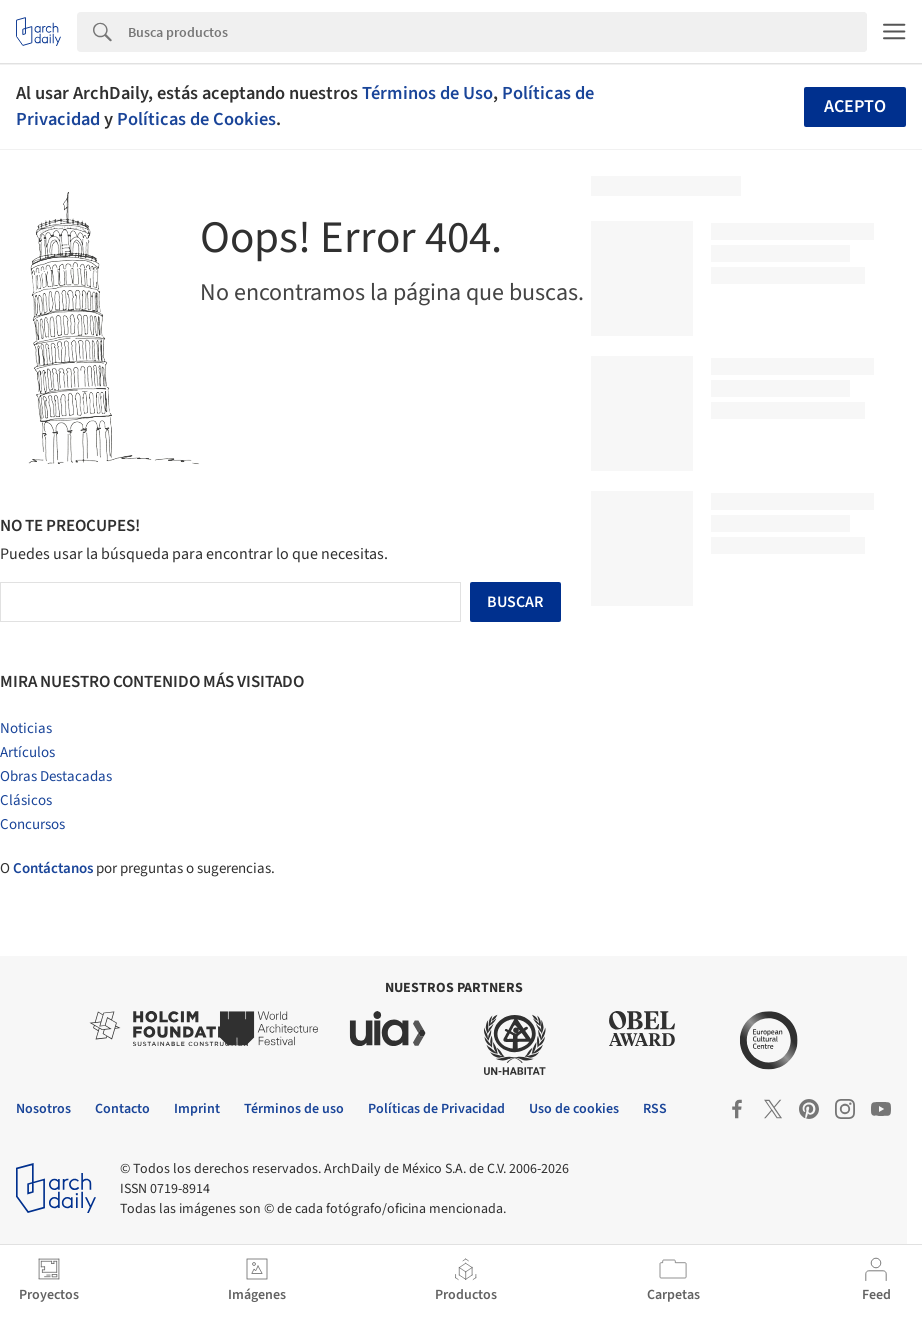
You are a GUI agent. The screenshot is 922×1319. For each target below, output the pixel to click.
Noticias (26, 728)
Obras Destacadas (56, 776)
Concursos (32, 824)
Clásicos (26, 800)
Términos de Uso (427, 93)
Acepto (855, 106)
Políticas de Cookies (196, 119)
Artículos (27, 752)
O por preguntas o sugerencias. (137, 868)
